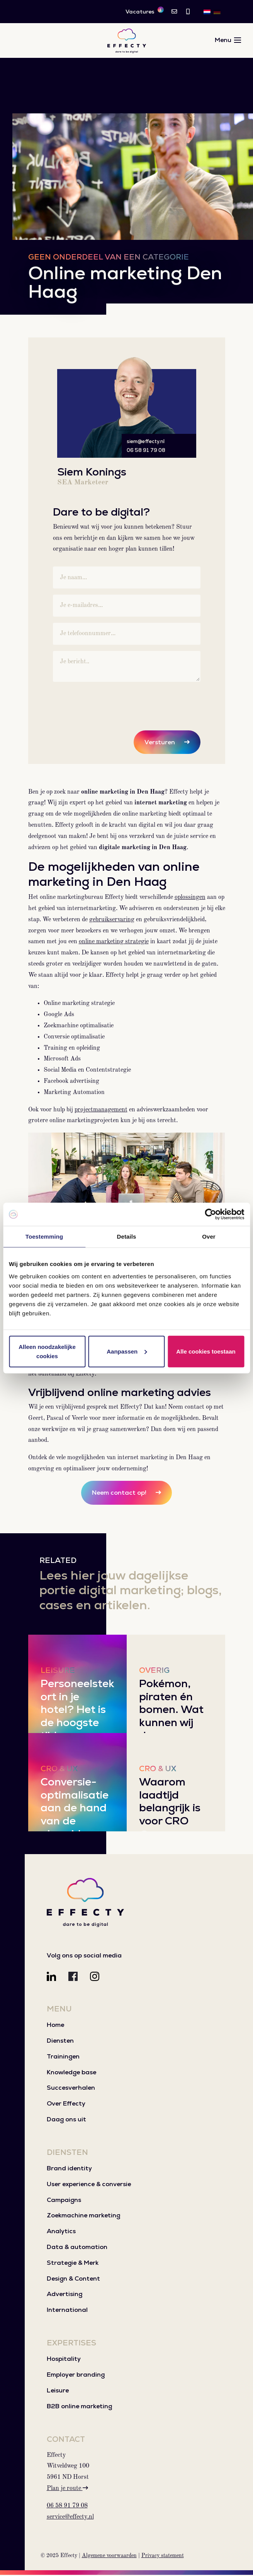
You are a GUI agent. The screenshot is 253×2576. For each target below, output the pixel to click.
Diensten (60, 2042)
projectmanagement (101, 1111)
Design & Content (73, 2280)
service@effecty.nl (70, 2518)
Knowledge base (71, 2073)
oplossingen (190, 898)
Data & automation (77, 2248)
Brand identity (69, 2169)
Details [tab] (126, 1236)
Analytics (61, 2232)
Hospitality (64, 2360)
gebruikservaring (111, 921)
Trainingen (63, 2057)
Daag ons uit (66, 2120)
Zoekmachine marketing (83, 2216)
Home (55, 2026)
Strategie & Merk (72, 2264)
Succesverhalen (71, 2089)
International (67, 2311)
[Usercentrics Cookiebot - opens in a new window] (210, 1214)
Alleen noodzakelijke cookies (47, 1351)
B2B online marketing (79, 2407)
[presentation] (111, 704)
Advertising (64, 2295)
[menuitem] (207, 11)
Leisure (58, 2391)
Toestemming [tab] (44, 1236)
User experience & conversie (89, 2185)
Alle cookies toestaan (205, 1351)
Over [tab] (209, 1236)
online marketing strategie (114, 943)
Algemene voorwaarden (109, 2557)
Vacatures (145, 11)
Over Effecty (66, 2105)
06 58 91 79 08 (146, 451)
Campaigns (64, 2201)
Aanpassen (127, 1351)
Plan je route (67, 2490)
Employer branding (76, 2376)
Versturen (159, 743)
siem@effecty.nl (146, 442)
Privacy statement (162, 2557)
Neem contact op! (119, 1494)
